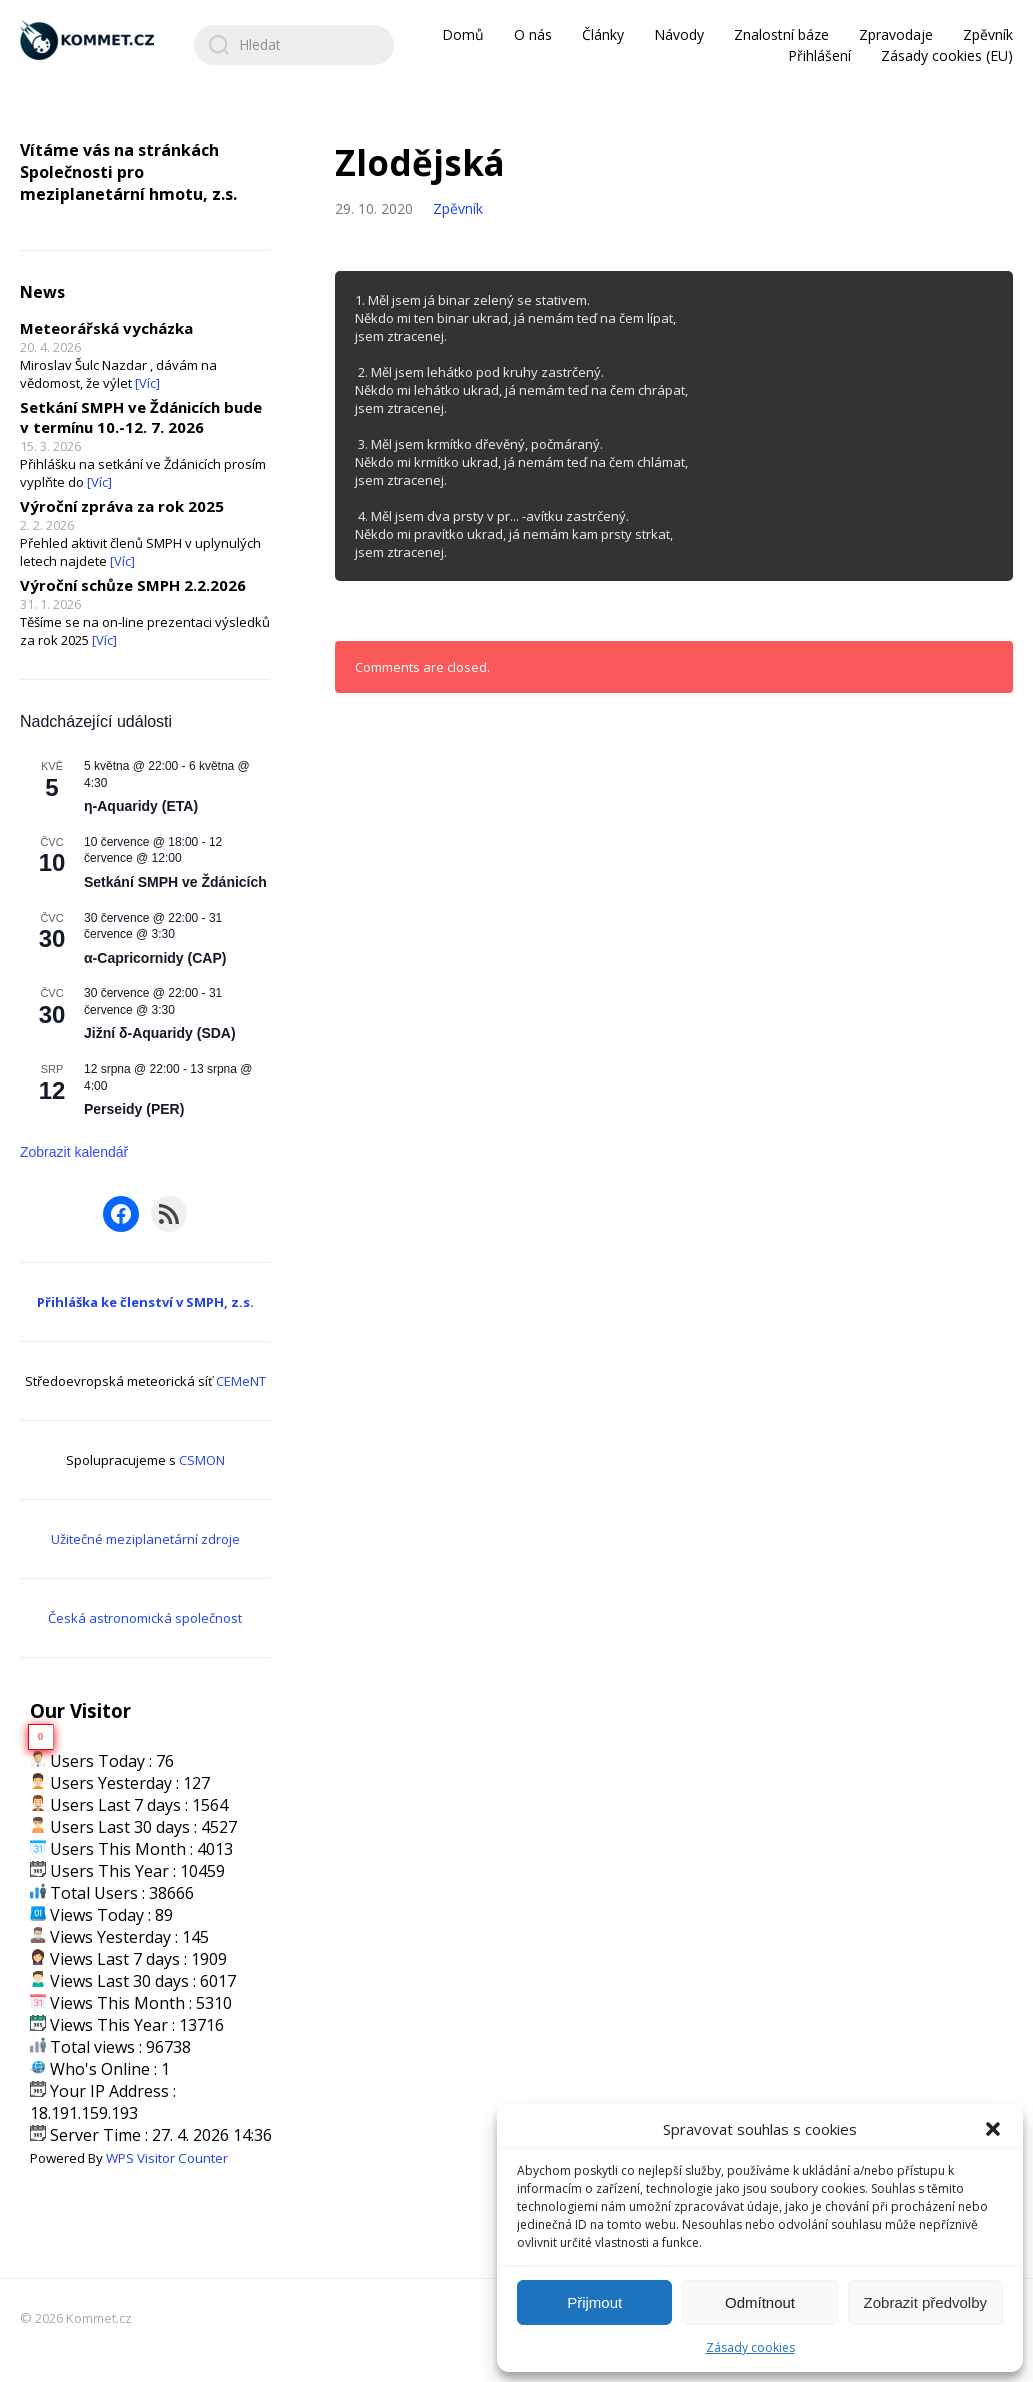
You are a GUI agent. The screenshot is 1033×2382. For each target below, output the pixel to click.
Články (603, 34)
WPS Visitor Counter (167, 2158)
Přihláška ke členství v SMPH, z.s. (145, 1302)
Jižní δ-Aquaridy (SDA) (160, 1033)
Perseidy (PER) (134, 1109)
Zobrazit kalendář (74, 1152)
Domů (463, 34)
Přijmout (594, 2302)
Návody (679, 34)
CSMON (202, 1460)
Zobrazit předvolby (925, 2302)
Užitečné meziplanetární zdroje (145, 1539)
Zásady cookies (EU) (947, 55)
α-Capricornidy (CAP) (155, 958)
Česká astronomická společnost (145, 1618)
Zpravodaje (896, 34)
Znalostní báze (781, 34)
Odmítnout (760, 2302)
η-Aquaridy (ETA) (141, 806)
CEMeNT (241, 1381)
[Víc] (147, 383)
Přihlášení (819, 55)
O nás (533, 34)
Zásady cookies (750, 2347)
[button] (993, 2129)
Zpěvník (988, 34)
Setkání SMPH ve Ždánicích (175, 882)
